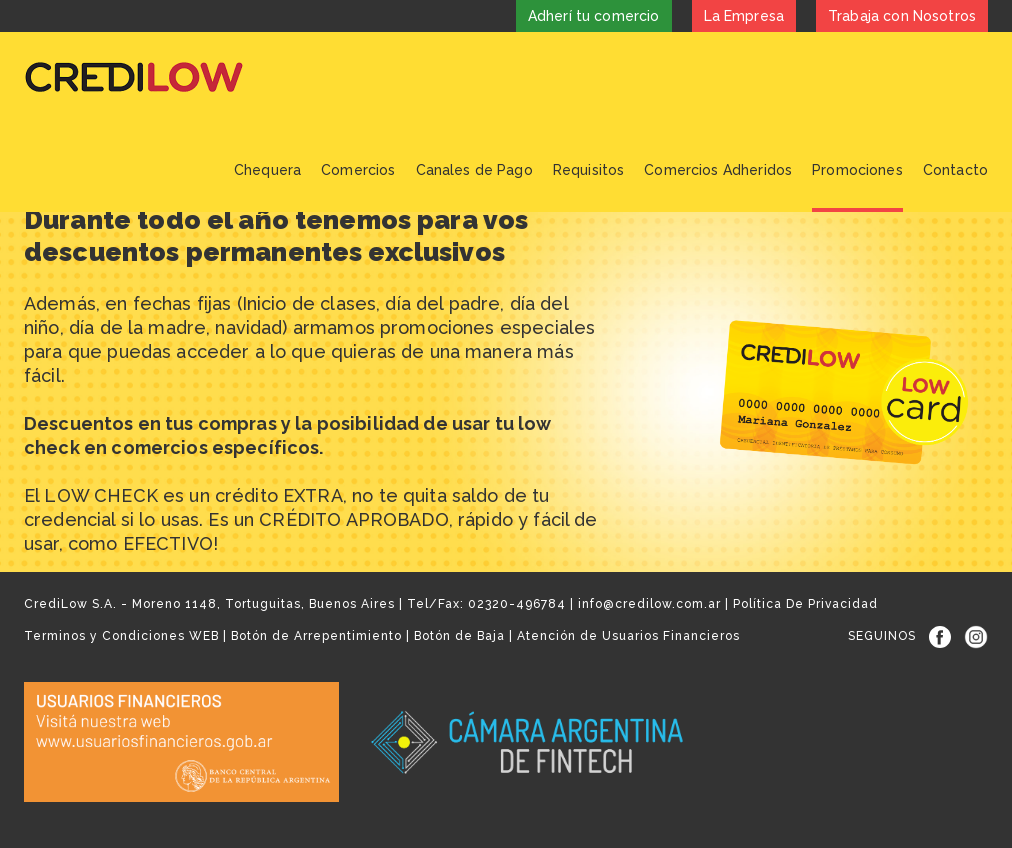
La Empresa (744, 16)
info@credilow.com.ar (649, 604)
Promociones (857, 170)
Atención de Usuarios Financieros (628, 636)
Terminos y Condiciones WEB (121, 636)
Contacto (955, 170)
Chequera (267, 170)
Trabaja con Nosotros (902, 16)
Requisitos (589, 170)
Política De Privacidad (805, 604)
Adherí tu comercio (594, 16)
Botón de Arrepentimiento (316, 636)
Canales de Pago (474, 170)
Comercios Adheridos (718, 170)
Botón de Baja (459, 636)
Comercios (358, 170)
